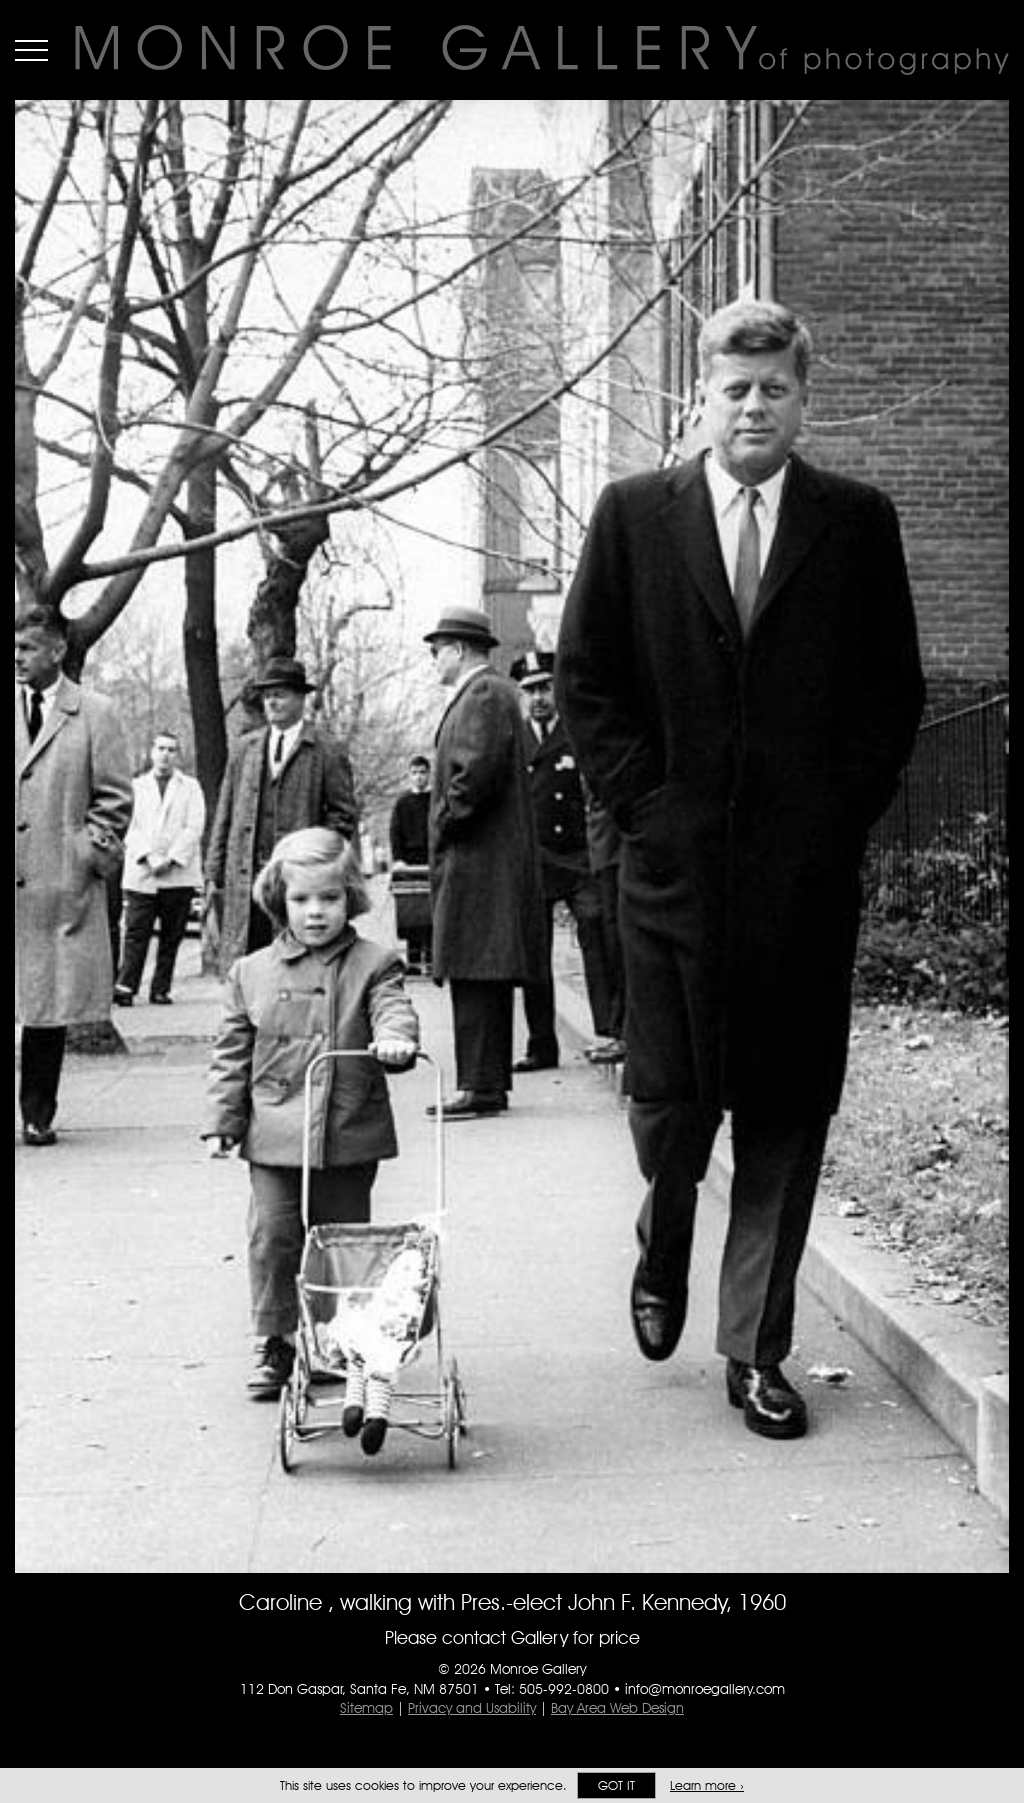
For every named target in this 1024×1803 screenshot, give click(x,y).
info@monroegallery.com (705, 1689)
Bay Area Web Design (617, 1708)
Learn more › (707, 1785)
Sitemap (366, 1708)
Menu (31, 50)
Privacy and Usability (472, 1708)
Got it (616, 1785)
